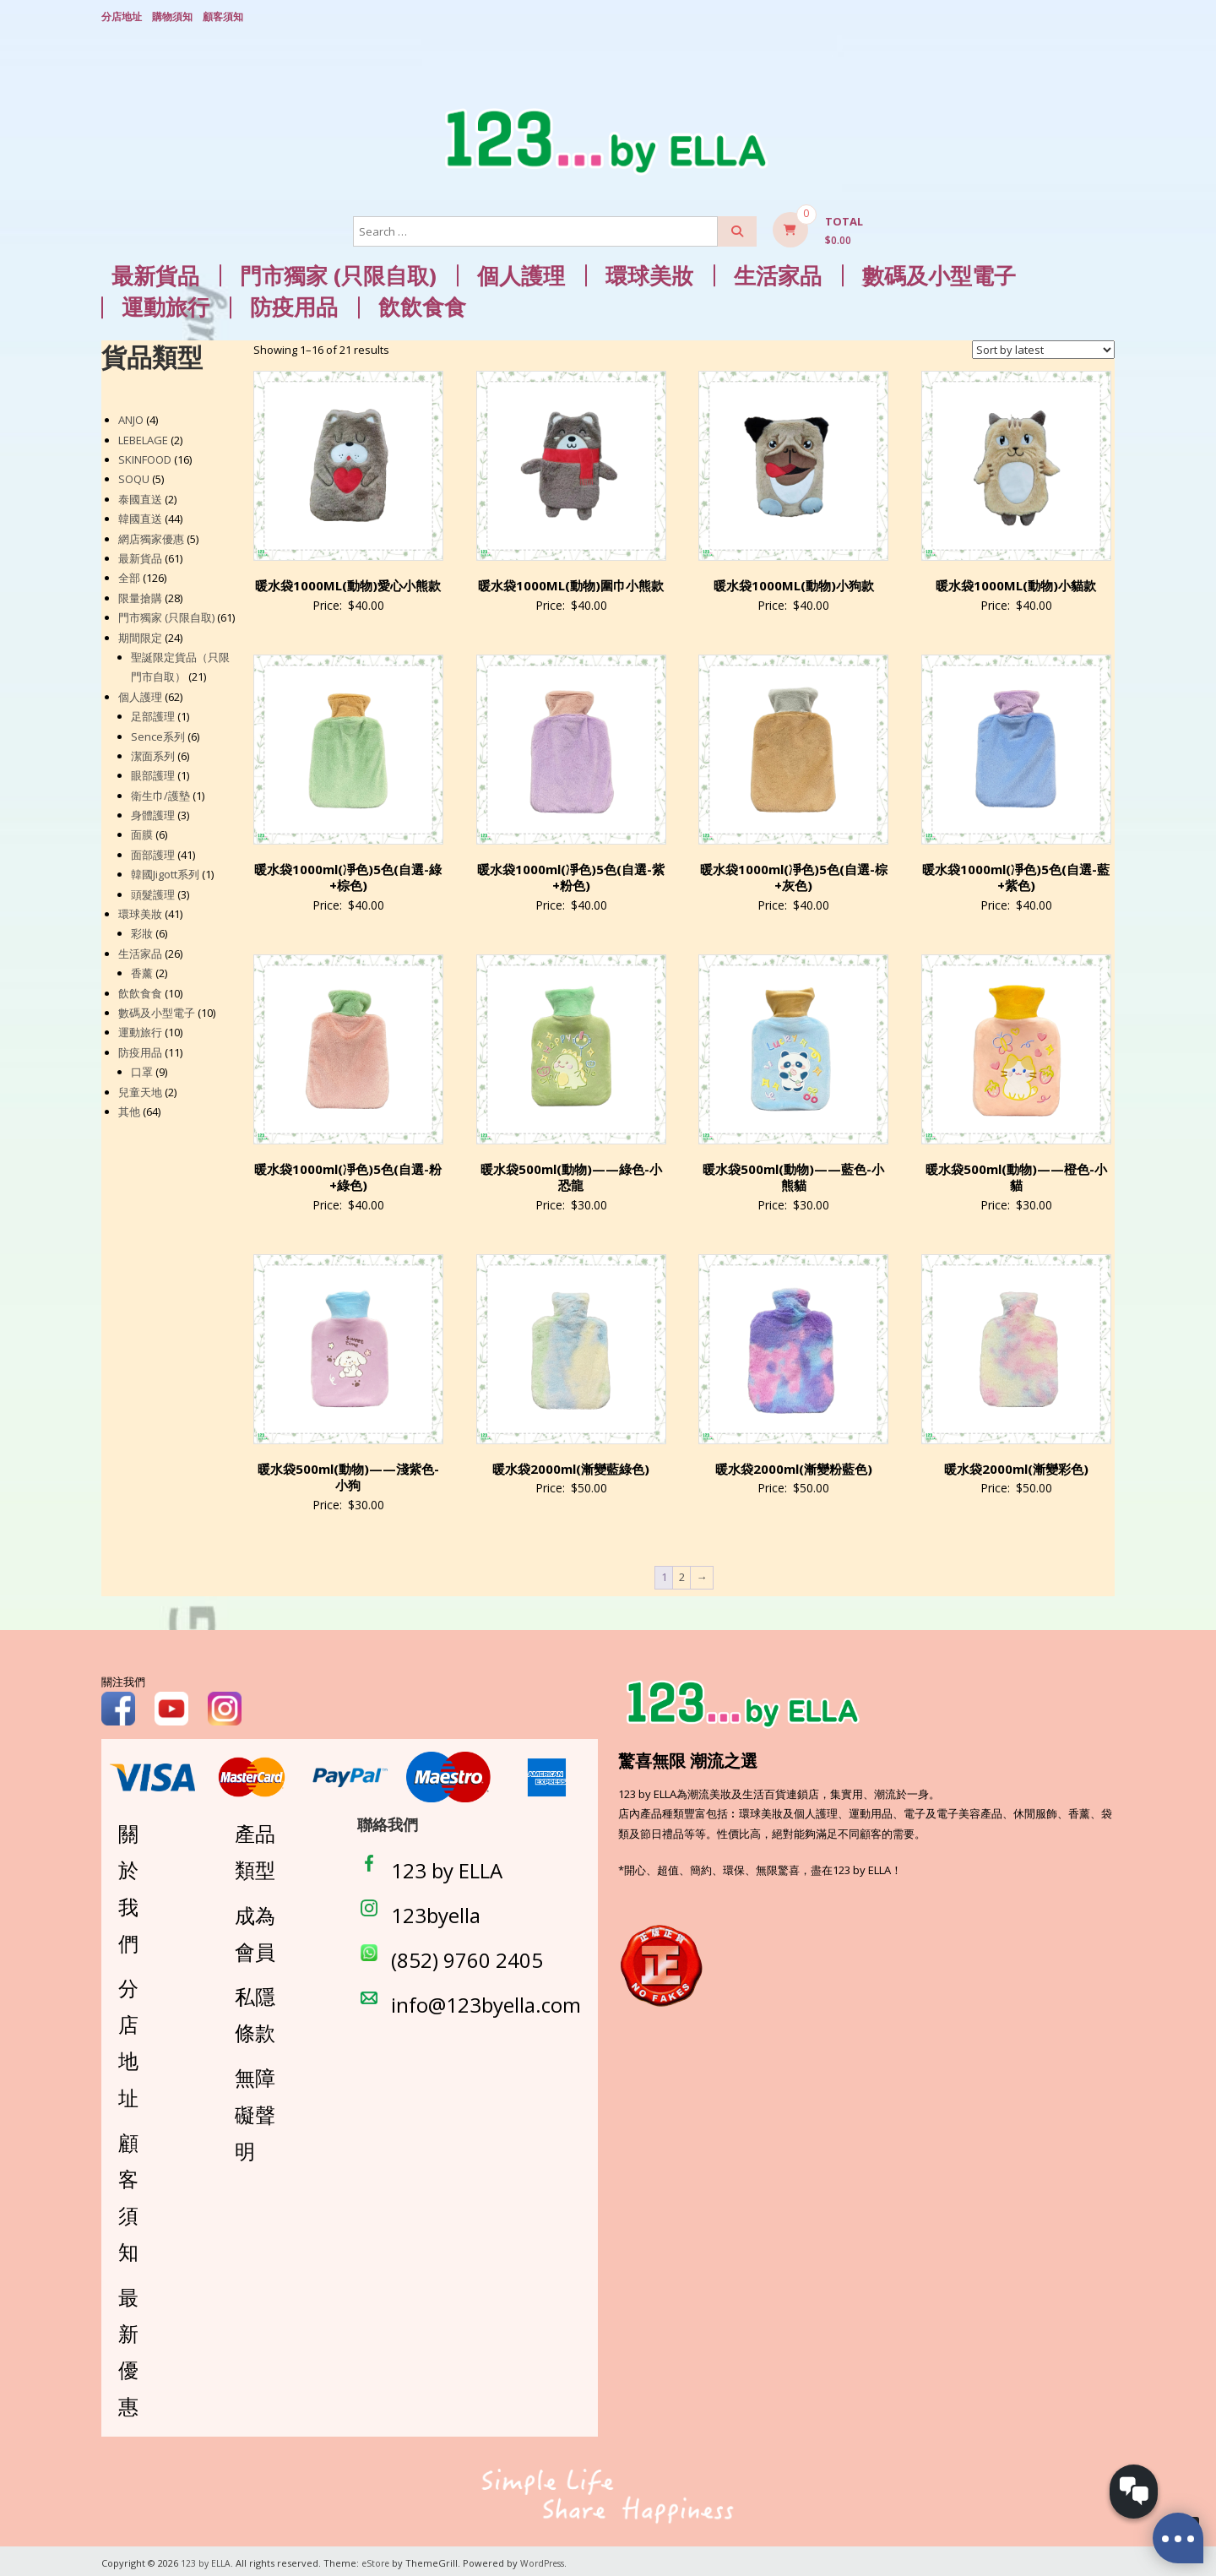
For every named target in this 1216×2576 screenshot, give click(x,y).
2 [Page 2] (682, 1573)
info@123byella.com (486, 2001)
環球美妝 (649, 271)
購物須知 (172, 15)
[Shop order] (1043, 345)
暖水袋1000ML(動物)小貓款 (1016, 581)
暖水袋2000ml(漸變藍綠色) (570, 1464)
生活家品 (778, 271)
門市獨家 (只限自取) (338, 271)
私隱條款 (255, 2010)
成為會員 (255, 1929)
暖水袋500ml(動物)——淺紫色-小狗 (348, 1473)
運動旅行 (165, 303)
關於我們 (128, 1885)
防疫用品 (294, 303)
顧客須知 (223, 15)
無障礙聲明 (255, 2110)
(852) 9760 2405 (467, 1956)
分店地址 (121, 15)
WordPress (549, 2558)
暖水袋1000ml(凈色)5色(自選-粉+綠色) (348, 1173)
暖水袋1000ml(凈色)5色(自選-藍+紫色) (1016, 873)
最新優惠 (128, 2347)
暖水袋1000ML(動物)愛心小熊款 (348, 581)
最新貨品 (155, 271)
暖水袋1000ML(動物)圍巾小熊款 (571, 581)
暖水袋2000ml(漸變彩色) (1016, 1464)
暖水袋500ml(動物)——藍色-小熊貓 (793, 1173)
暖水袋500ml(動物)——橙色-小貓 (1016, 1173)
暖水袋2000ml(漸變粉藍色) (793, 1464)
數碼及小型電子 (939, 271)
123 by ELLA (446, 1866)
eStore (379, 2558)
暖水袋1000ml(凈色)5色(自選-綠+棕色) (348, 873)
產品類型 (255, 1848)
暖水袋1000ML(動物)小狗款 (794, 581)
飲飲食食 (422, 303)
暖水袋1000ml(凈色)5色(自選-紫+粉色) (571, 873)
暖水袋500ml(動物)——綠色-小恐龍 (571, 1173)
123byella (435, 1911)
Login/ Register (1106, 16)
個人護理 (521, 271)
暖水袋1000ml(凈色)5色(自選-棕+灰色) (794, 873)
